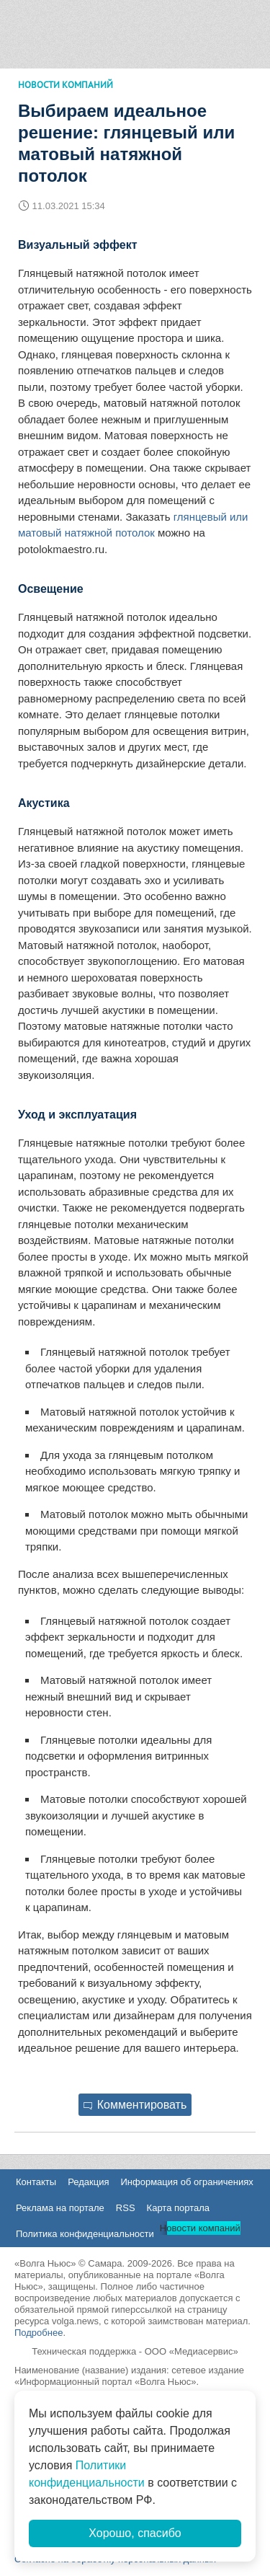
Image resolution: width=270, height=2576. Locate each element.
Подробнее (38, 2332)
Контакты (36, 2181)
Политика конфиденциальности (85, 2233)
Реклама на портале (60, 2207)
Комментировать (135, 2105)
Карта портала (178, 2207)
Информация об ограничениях (186, 2181)
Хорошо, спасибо (135, 2533)
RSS (125, 2207)
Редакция (88, 2181)
